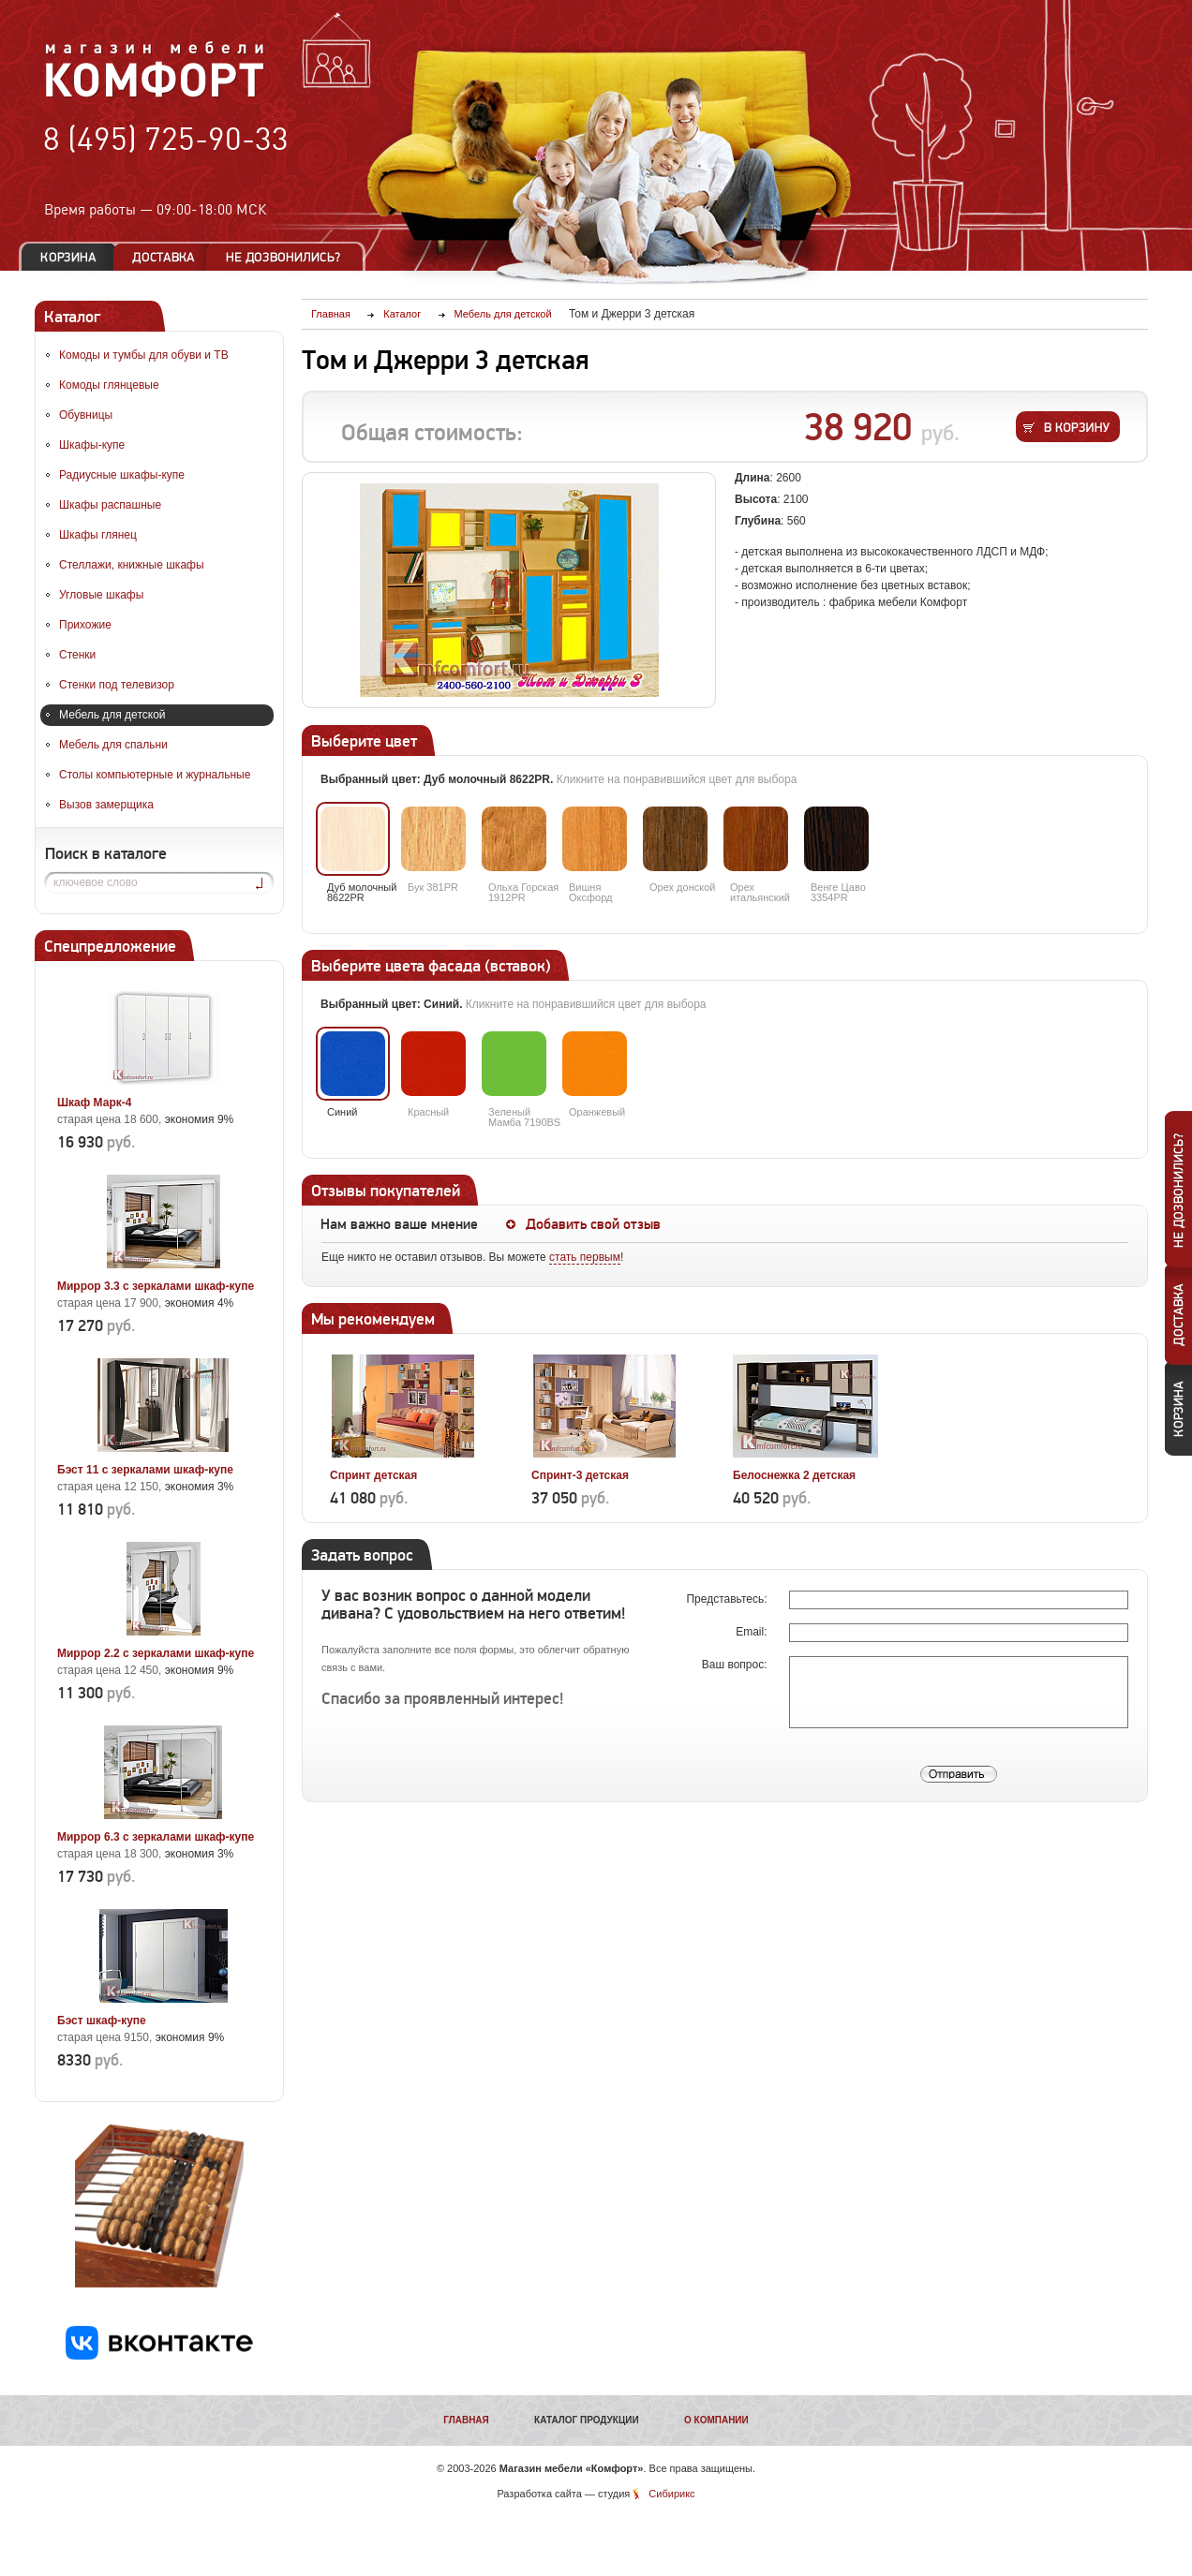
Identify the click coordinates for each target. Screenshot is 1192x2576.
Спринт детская (373, 1475)
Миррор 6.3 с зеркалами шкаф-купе (155, 1836)
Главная (466, 2420)
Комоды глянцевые (109, 385)
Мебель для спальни (113, 744)
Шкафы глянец (98, 534)
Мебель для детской (112, 714)
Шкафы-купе (92, 445)
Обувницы (85, 415)
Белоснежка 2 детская (794, 1475)
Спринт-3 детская (580, 1475)
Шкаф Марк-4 (94, 1102)
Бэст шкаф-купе (101, 2020)
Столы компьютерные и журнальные (154, 774)
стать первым (584, 1257)
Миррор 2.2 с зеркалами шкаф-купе (155, 1653)
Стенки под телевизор (116, 684)
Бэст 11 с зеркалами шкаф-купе (145, 1469)
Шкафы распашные (110, 504)
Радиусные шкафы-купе (122, 474)
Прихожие (85, 624)
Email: (753, 1631)
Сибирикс (671, 2493)
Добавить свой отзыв (593, 1224)
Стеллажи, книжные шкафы (131, 564)
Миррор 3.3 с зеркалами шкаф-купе (155, 1286)
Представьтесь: (727, 1599)
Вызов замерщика (106, 804)
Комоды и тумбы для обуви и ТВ (144, 355)
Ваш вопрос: (736, 1664)
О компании (716, 2420)
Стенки (77, 654)
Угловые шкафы (101, 594)
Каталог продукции (586, 2420)
